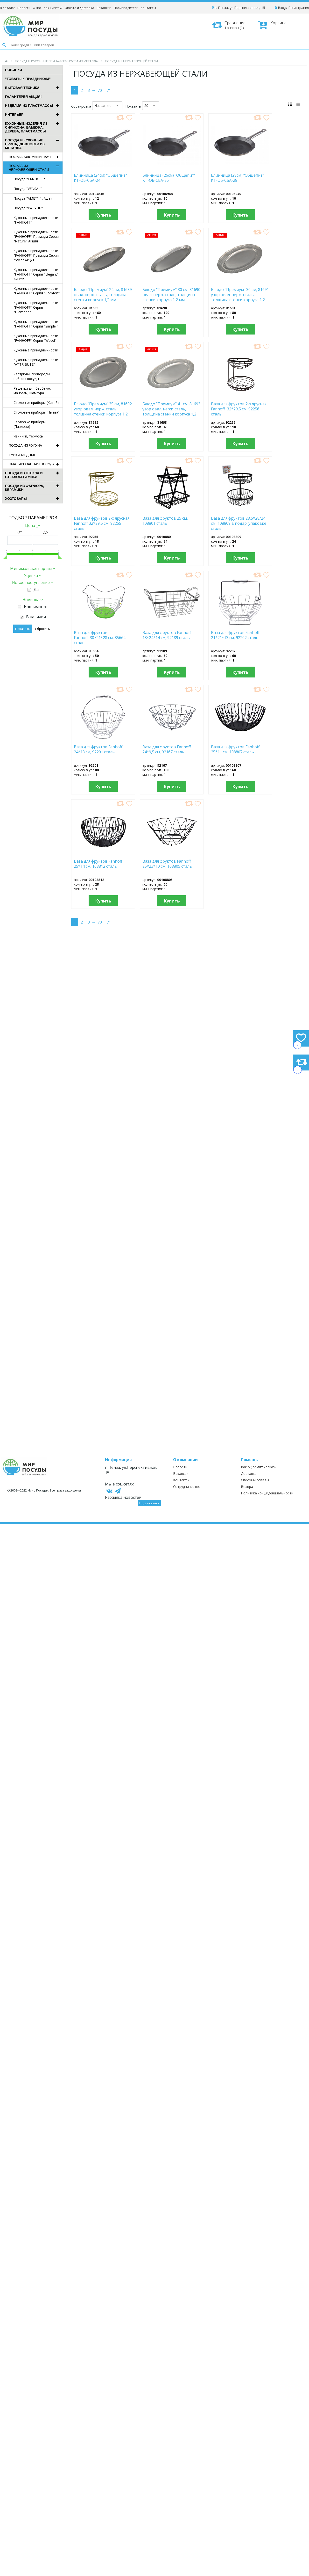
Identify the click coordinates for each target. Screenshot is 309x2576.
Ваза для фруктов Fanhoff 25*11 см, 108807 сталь (157, 635)
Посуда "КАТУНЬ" (28, 208)
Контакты (148, 8)
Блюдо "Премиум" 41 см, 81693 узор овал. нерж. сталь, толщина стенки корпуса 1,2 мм (275, 294)
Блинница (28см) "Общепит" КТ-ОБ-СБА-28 (210, 180)
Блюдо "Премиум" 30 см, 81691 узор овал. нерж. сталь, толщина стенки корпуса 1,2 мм (156, 294)
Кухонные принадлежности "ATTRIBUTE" (36, 362)
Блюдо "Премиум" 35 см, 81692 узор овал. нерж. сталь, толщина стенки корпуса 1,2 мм (216, 294)
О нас (37, 8)
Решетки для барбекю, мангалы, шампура (32, 390)
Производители (126, 8)
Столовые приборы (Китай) (36, 402)
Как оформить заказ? (258, 1467)
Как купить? (53, 8)
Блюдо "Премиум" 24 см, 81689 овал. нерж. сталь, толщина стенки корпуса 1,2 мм (276, 180)
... (93, 89)
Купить (99, 215)
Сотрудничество (186, 1486)
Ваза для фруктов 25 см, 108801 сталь (215, 406)
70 (100, 90)
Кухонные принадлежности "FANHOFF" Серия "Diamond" (36, 307)
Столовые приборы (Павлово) (30, 424)
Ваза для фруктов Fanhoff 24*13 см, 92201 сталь (276, 521)
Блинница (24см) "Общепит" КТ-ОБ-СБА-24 (98, 178)
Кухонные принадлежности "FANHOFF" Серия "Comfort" (37, 290)
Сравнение (230, 25)
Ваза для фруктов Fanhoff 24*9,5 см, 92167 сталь (98, 635)
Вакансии (104, 8)
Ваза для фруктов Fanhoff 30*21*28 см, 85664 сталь (94, 523)
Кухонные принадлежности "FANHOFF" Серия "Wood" (36, 338)
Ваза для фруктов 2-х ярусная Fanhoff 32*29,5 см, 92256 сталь (96, 408)
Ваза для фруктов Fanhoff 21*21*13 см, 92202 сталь (217, 521)
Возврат (248, 1486)
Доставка (249, 1473)
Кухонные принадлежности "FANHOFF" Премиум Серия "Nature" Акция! (36, 236)
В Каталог (7, 8)
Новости (23, 8)
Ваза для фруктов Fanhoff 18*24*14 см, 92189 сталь (157, 521)
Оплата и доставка (79, 8)
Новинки (13, 70)
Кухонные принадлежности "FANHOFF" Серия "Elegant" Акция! (36, 274)
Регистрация (298, 7)
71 (109, 90)
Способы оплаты (255, 1480)
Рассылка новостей (123, 1497)
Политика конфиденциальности (267, 1493)
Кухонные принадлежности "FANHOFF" (36, 220)
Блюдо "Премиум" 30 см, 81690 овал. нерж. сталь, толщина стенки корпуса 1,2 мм (97, 294)
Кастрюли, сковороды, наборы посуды (32, 376)
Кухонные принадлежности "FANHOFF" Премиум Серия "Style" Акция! (36, 255)
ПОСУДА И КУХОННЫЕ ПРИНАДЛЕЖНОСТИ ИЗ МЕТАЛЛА (56, 61)
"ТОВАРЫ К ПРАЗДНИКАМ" (28, 79)
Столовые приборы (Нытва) (36, 412)
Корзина (272, 25)
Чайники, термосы (28, 436)
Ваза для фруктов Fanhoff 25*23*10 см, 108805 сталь (276, 637)
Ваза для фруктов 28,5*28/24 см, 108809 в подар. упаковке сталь (274, 408)
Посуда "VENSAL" (28, 188)
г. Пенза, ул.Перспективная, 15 (238, 7)
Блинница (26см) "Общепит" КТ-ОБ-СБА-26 (150, 180)
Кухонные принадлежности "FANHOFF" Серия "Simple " (36, 323)
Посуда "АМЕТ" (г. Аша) (33, 198)
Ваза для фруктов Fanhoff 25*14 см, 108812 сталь (217, 635)
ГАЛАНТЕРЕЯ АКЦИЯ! (23, 97)
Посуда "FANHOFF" (29, 179)
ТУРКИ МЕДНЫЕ (22, 454)
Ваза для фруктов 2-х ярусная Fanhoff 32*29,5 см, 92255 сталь (155, 408)
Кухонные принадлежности (36, 350)
